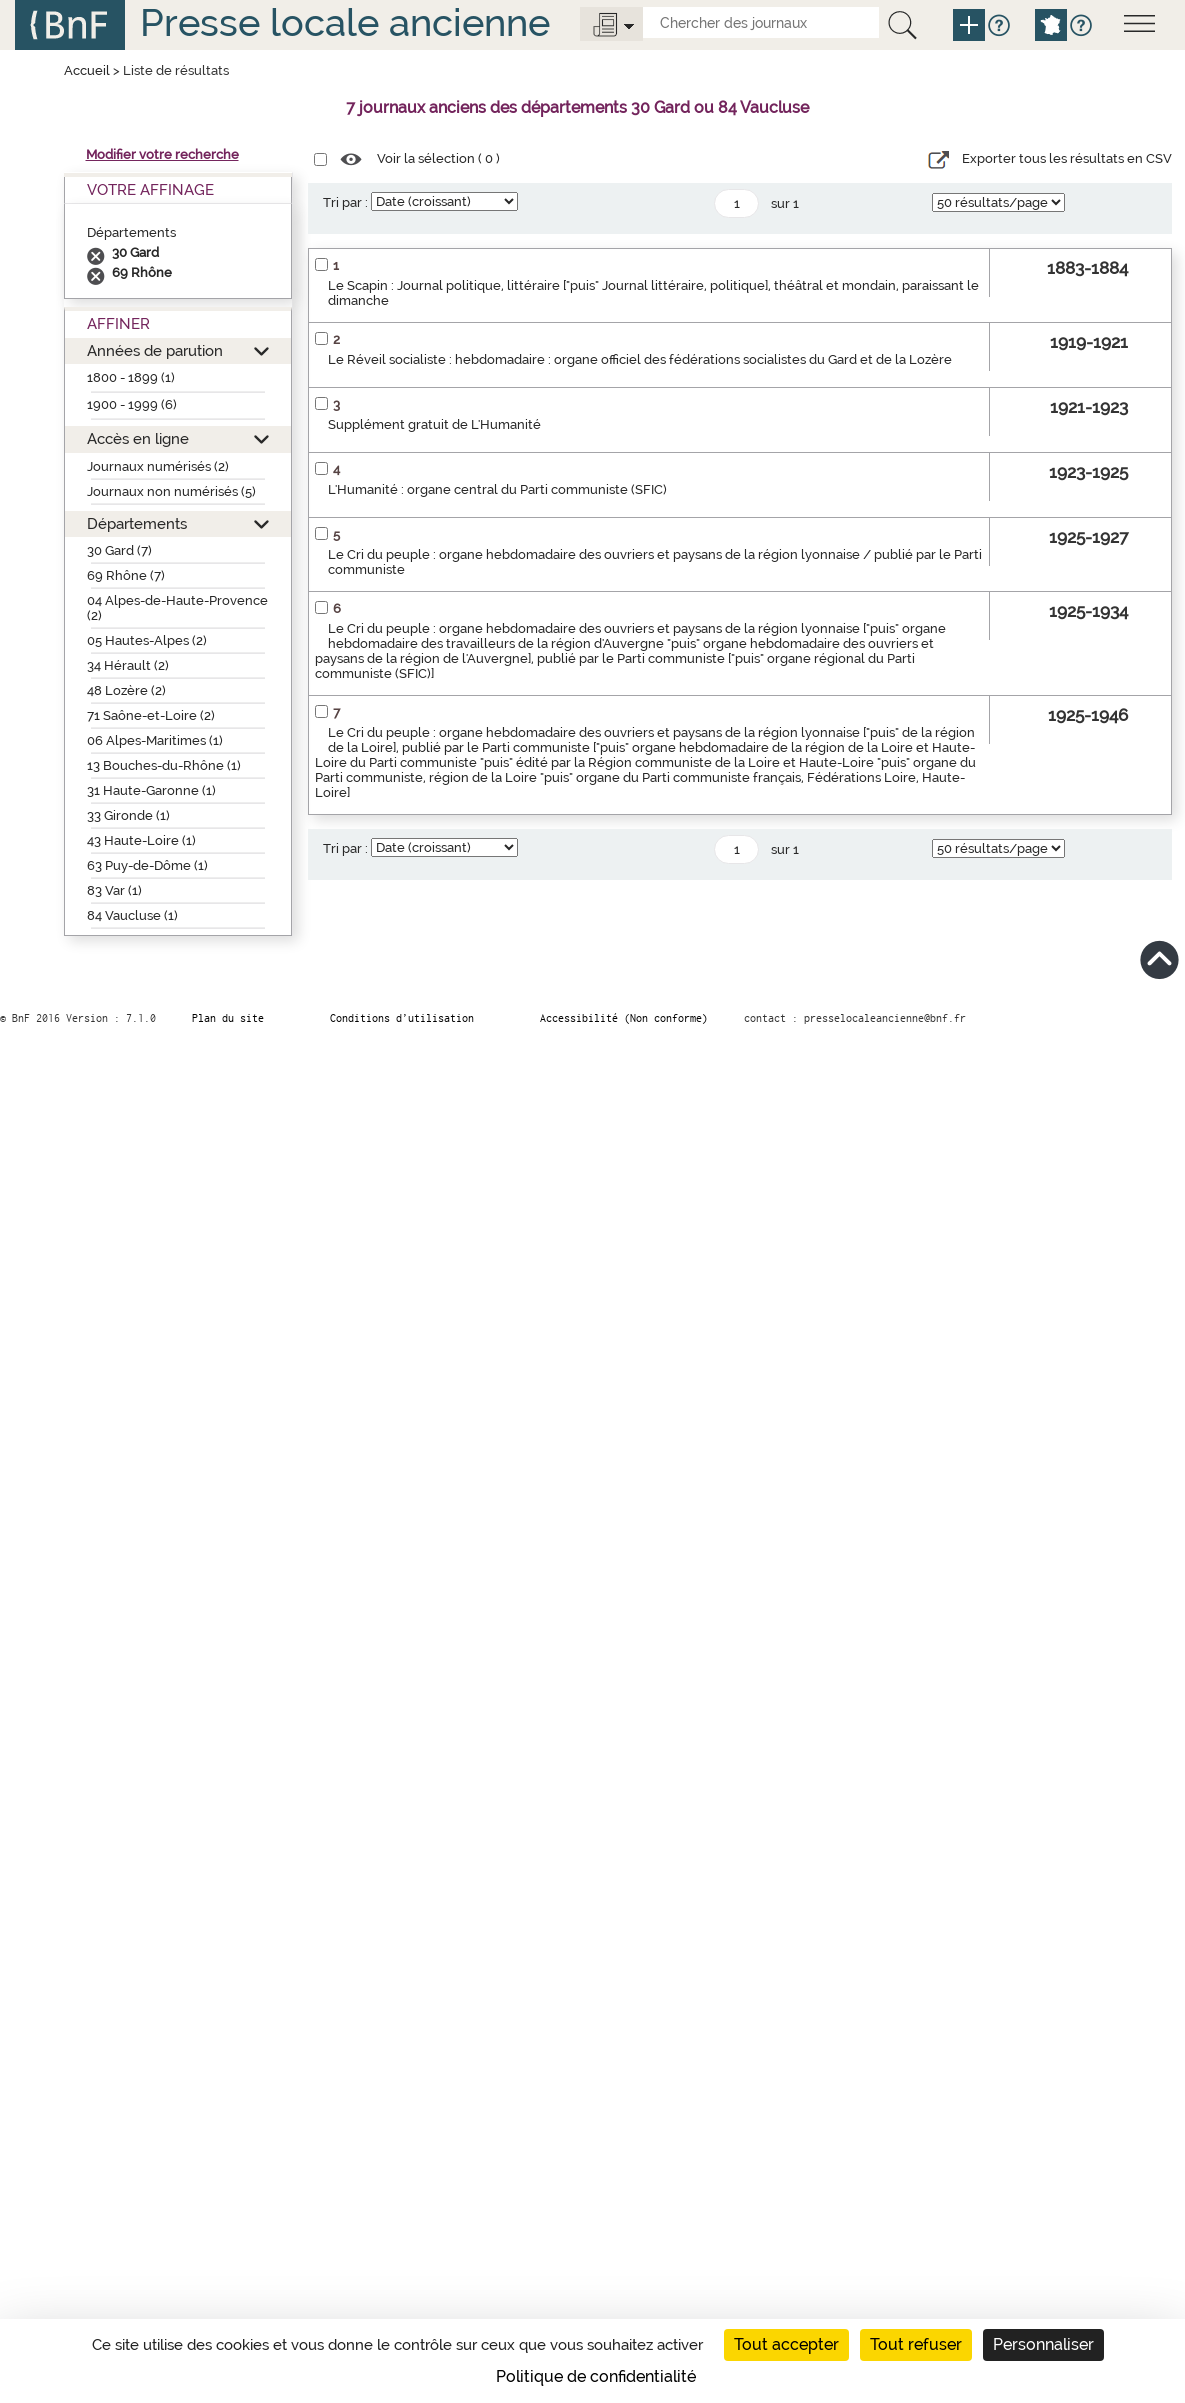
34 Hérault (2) (128, 665)
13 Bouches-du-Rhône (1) (164, 765)
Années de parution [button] (155, 350)
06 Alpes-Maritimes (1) (155, 740)
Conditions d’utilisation (402, 1018)
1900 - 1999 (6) (132, 404)
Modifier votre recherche (162, 154)
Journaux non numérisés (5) (171, 491)
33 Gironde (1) (128, 815)
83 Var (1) (114, 890)
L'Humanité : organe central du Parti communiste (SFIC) (497, 489)
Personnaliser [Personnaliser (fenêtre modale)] (1043, 2344)
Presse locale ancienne (345, 22)
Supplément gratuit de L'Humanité (434, 424)
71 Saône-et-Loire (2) (151, 715)
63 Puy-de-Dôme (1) (147, 865)
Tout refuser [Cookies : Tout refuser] (916, 2344)
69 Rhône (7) (126, 575)
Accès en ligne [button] (138, 438)
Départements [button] (137, 523)
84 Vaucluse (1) (132, 915)
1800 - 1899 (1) (131, 377)
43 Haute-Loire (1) (141, 840)
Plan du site (228, 1018)
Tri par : (345, 202)
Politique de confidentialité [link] (596, 2376)
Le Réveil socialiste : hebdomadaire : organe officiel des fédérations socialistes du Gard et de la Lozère (640, 359)
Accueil (87, 70)
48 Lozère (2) (126, 690)
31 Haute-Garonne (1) (151, 790)
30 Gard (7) (119, 550)
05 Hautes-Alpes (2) (147, 640)
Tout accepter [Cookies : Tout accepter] (786, 2344)
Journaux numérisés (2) (158, 466)
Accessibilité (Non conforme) (624, 1018)
